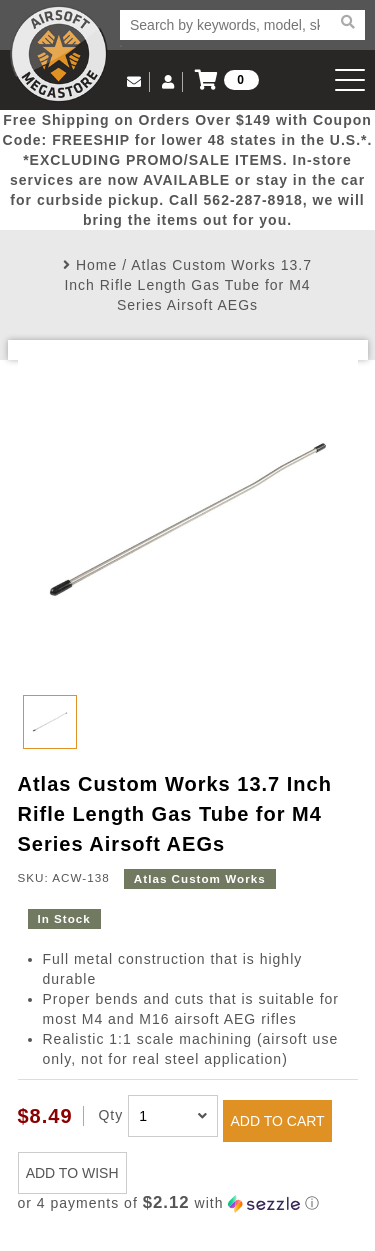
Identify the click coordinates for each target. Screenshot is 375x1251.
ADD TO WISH (72, 1173)
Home (96, 265)
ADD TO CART (278, 1121)
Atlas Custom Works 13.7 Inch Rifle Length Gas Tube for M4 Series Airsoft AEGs (188, 285)
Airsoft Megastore (59, 54)
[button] (188, 1203)
